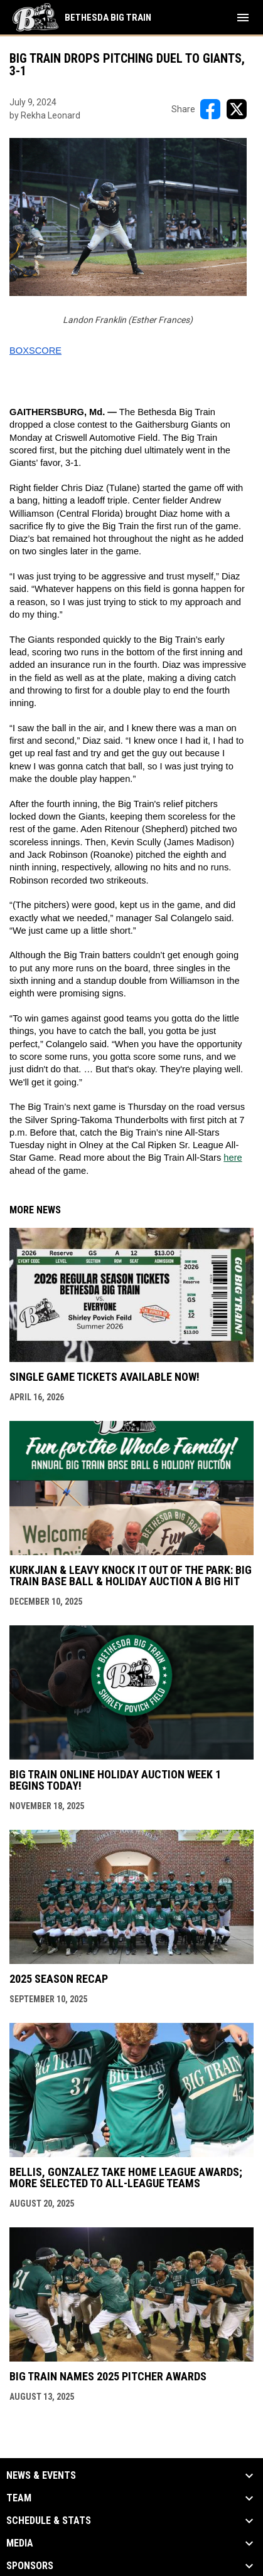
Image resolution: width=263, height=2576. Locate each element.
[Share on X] (237, 109)
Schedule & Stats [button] (48, 2521)
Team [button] (18, 2498)
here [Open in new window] (232, 1158)
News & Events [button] (41, 2476)
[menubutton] (242, 17)
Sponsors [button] (29, 2566)
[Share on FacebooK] (210, 109)
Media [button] (19, 2543)
